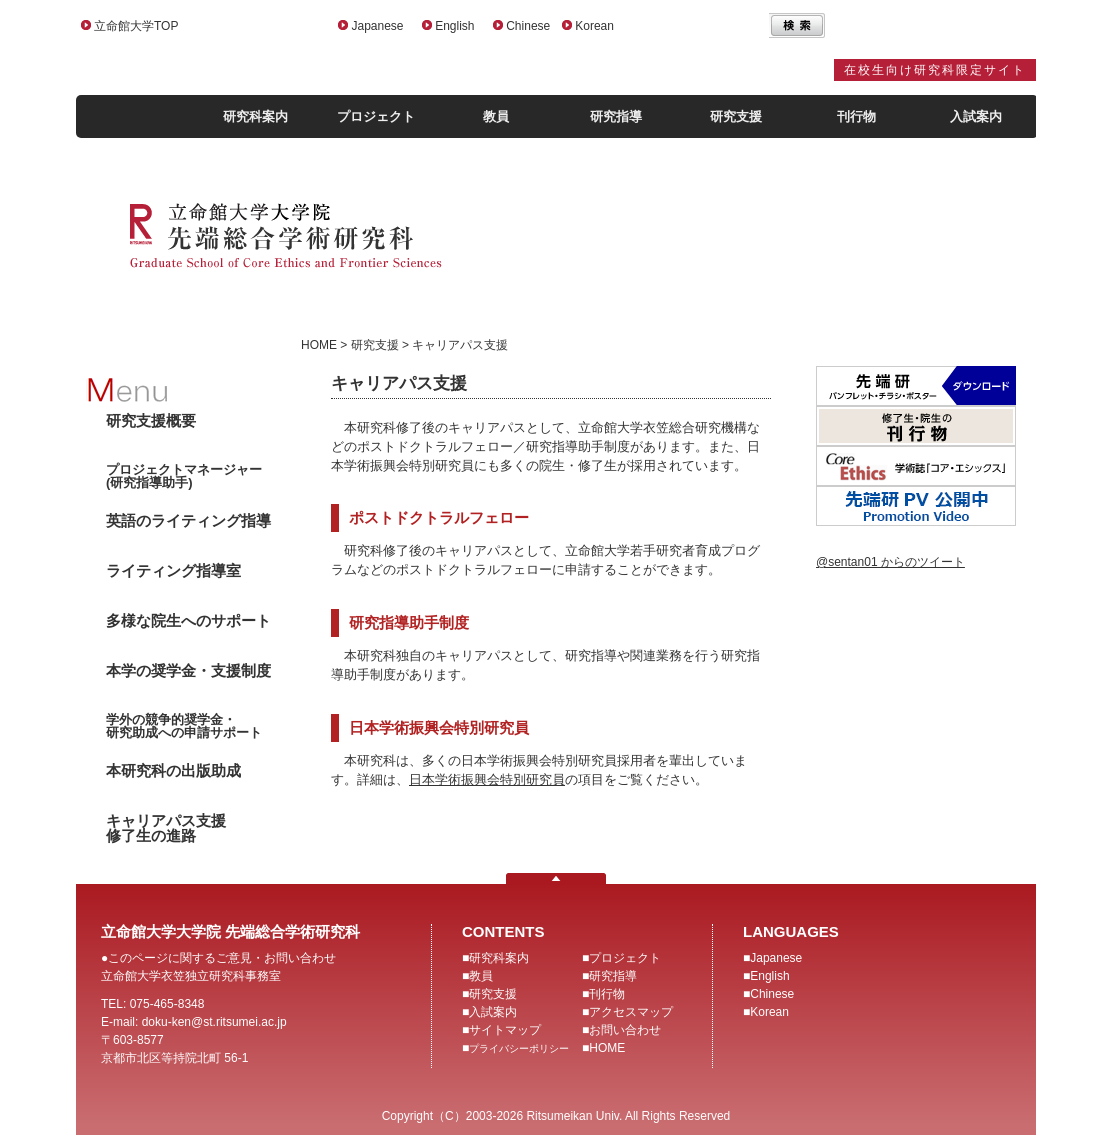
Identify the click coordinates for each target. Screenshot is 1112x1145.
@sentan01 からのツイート (890, 562)
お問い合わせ (625, 1030)
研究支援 (736, 116)
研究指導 (616, 116)
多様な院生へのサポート (188, 620)
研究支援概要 (151, 420)
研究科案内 (255, 116)
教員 (496, 116)
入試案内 (976, 116)
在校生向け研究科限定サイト (935, 70)
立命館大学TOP (136, 26)
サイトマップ (505, 1030)
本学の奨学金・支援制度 (188, 670)
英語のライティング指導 (188, 520)
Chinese (528, 26)
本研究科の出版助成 (173, 770)
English (454, 26)
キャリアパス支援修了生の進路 (166, 828)
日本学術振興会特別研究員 (487, 780)
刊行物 (856, 116)
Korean (594, 26)
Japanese (377, 26)
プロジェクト (376, 116)
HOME (607, 1048)
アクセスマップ (631, 1012)
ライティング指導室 (173, 570)
